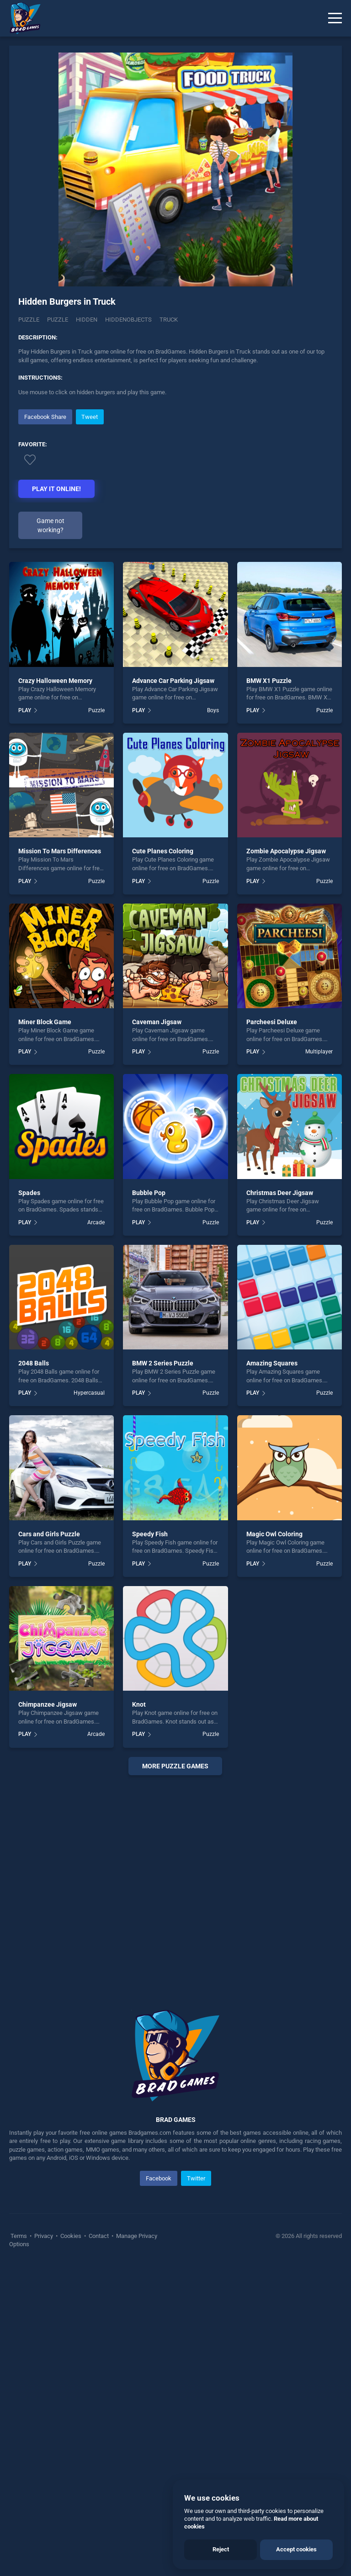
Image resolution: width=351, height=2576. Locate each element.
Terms (19, 2235)
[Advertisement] (175, 1881)
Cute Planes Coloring (162, 851)
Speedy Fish (150, 1534)
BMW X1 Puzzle (269, 680)
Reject (221, 2549)
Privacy (43, 2235)
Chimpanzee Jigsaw (47, 1704)
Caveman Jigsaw (156, 1022)
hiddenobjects (128, 319)
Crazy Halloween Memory (55, 680)
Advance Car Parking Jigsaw (173, 680)
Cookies (71, 2235)
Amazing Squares (272, 1363)
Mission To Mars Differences (59, 851)
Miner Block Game (44, 1022)
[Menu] (335, 18)
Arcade (96, 1222)
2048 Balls (33, 1363)
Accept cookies (296, 2549)
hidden (86, 319)
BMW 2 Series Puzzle (162, 1363)
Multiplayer (319, 1051)
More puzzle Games (175, 1766)
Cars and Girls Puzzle (49, 1534)
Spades (29, 1192)
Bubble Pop (148, 1192)
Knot (139, 1704)
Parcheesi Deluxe (271, 1022)
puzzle (57, 319)
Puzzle (28, 319)
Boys (213, 710)
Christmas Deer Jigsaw (279, 1192)
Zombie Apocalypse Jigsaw (286, 851)
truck (169, 319)
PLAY (24, 710)
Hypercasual (89, 1393)
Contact (98, 2235)
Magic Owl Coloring (274, 1534)
